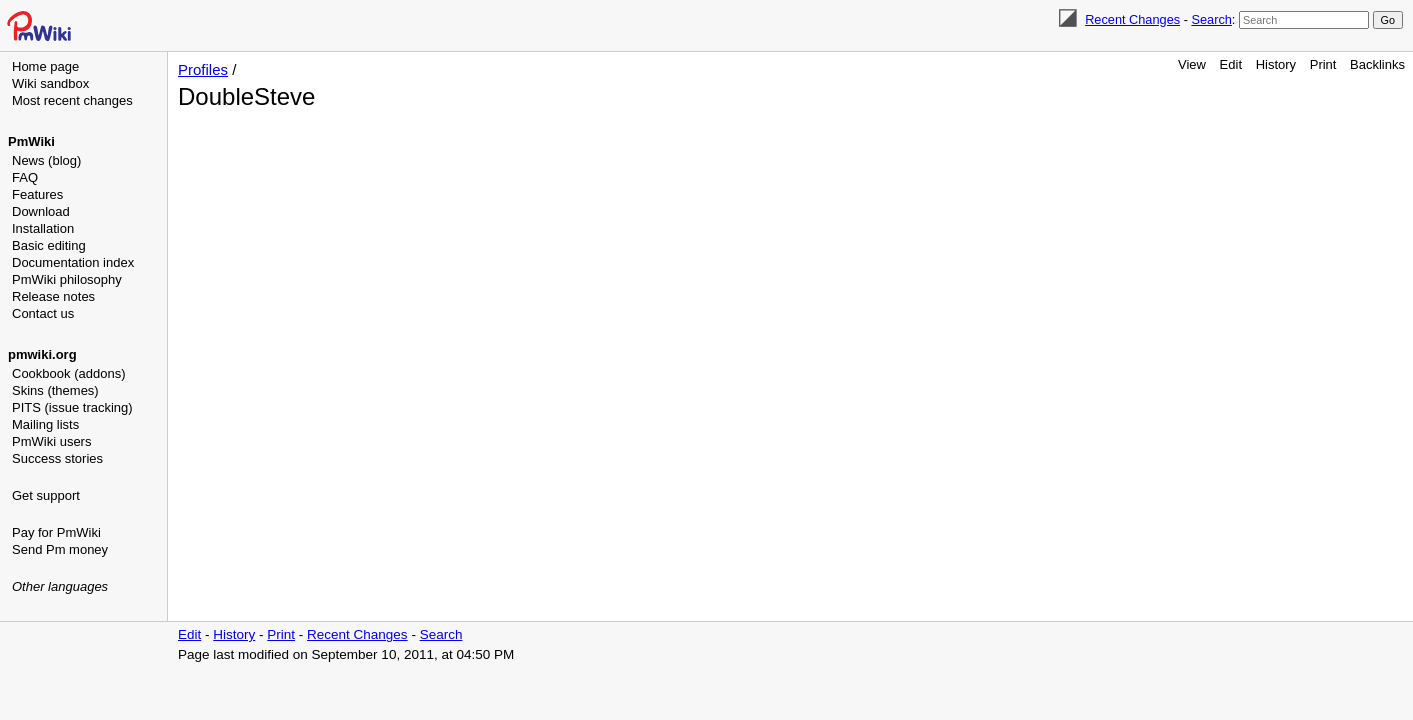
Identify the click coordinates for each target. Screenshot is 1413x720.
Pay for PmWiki (56, 532)
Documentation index (73, 262)
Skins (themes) (55, 390)
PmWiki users (51, 441)
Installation (43, 228)
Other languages (60, 586)
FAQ (25, 177)
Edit (1231, 64)
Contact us (43, 313)
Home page (45, 66)
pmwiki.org (42, 354)
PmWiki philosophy (67, 279)
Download (41, 211)
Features (37, 194)
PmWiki (31, 141)
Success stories (57, 458)
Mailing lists (45, 424)
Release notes (53, 296)
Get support (46, 495)
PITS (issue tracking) (72, 407)
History (1276, 64)
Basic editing (49, 245)
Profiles (203, 69)
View (1192, 64)
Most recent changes (72, 100)
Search (1211, 19)
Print (1323, 64)
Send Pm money (60, 549)
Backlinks (1377, 64)
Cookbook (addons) (68, 373)
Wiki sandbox (50, 83)
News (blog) (46, 160)
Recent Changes (1132, 19)
